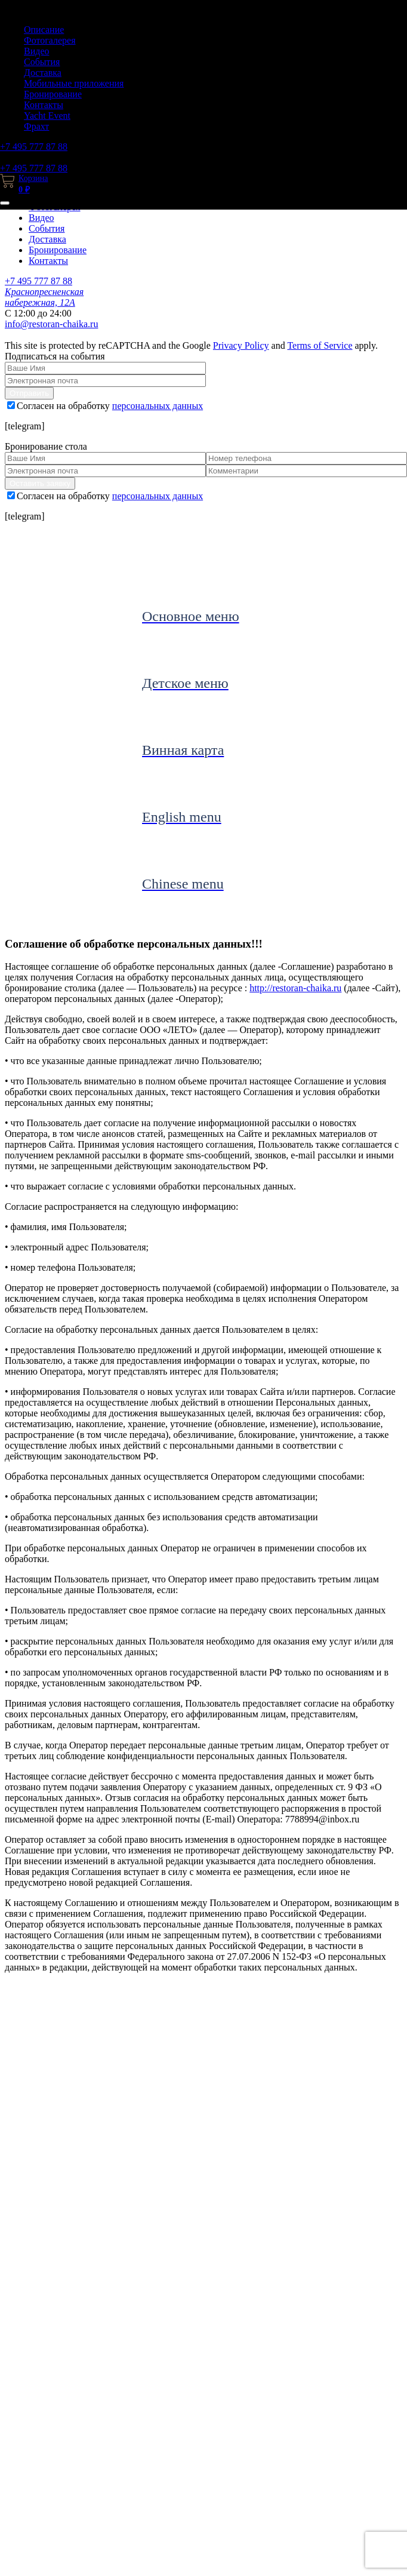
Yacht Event (47, 115)
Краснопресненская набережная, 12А (44, 297)
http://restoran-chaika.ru (295, 988)
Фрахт (36, 126)
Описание (44, 29)
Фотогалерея (50, 40)
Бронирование (53, 94)
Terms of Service (319, 345)
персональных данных (157, 406)
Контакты (43, 105)
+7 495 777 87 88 (33, 147)
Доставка (42, 72)
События (42, 62)
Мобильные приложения (74, 83)
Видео (36, 51)
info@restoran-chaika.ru (51, 324)
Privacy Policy (241, 345)
